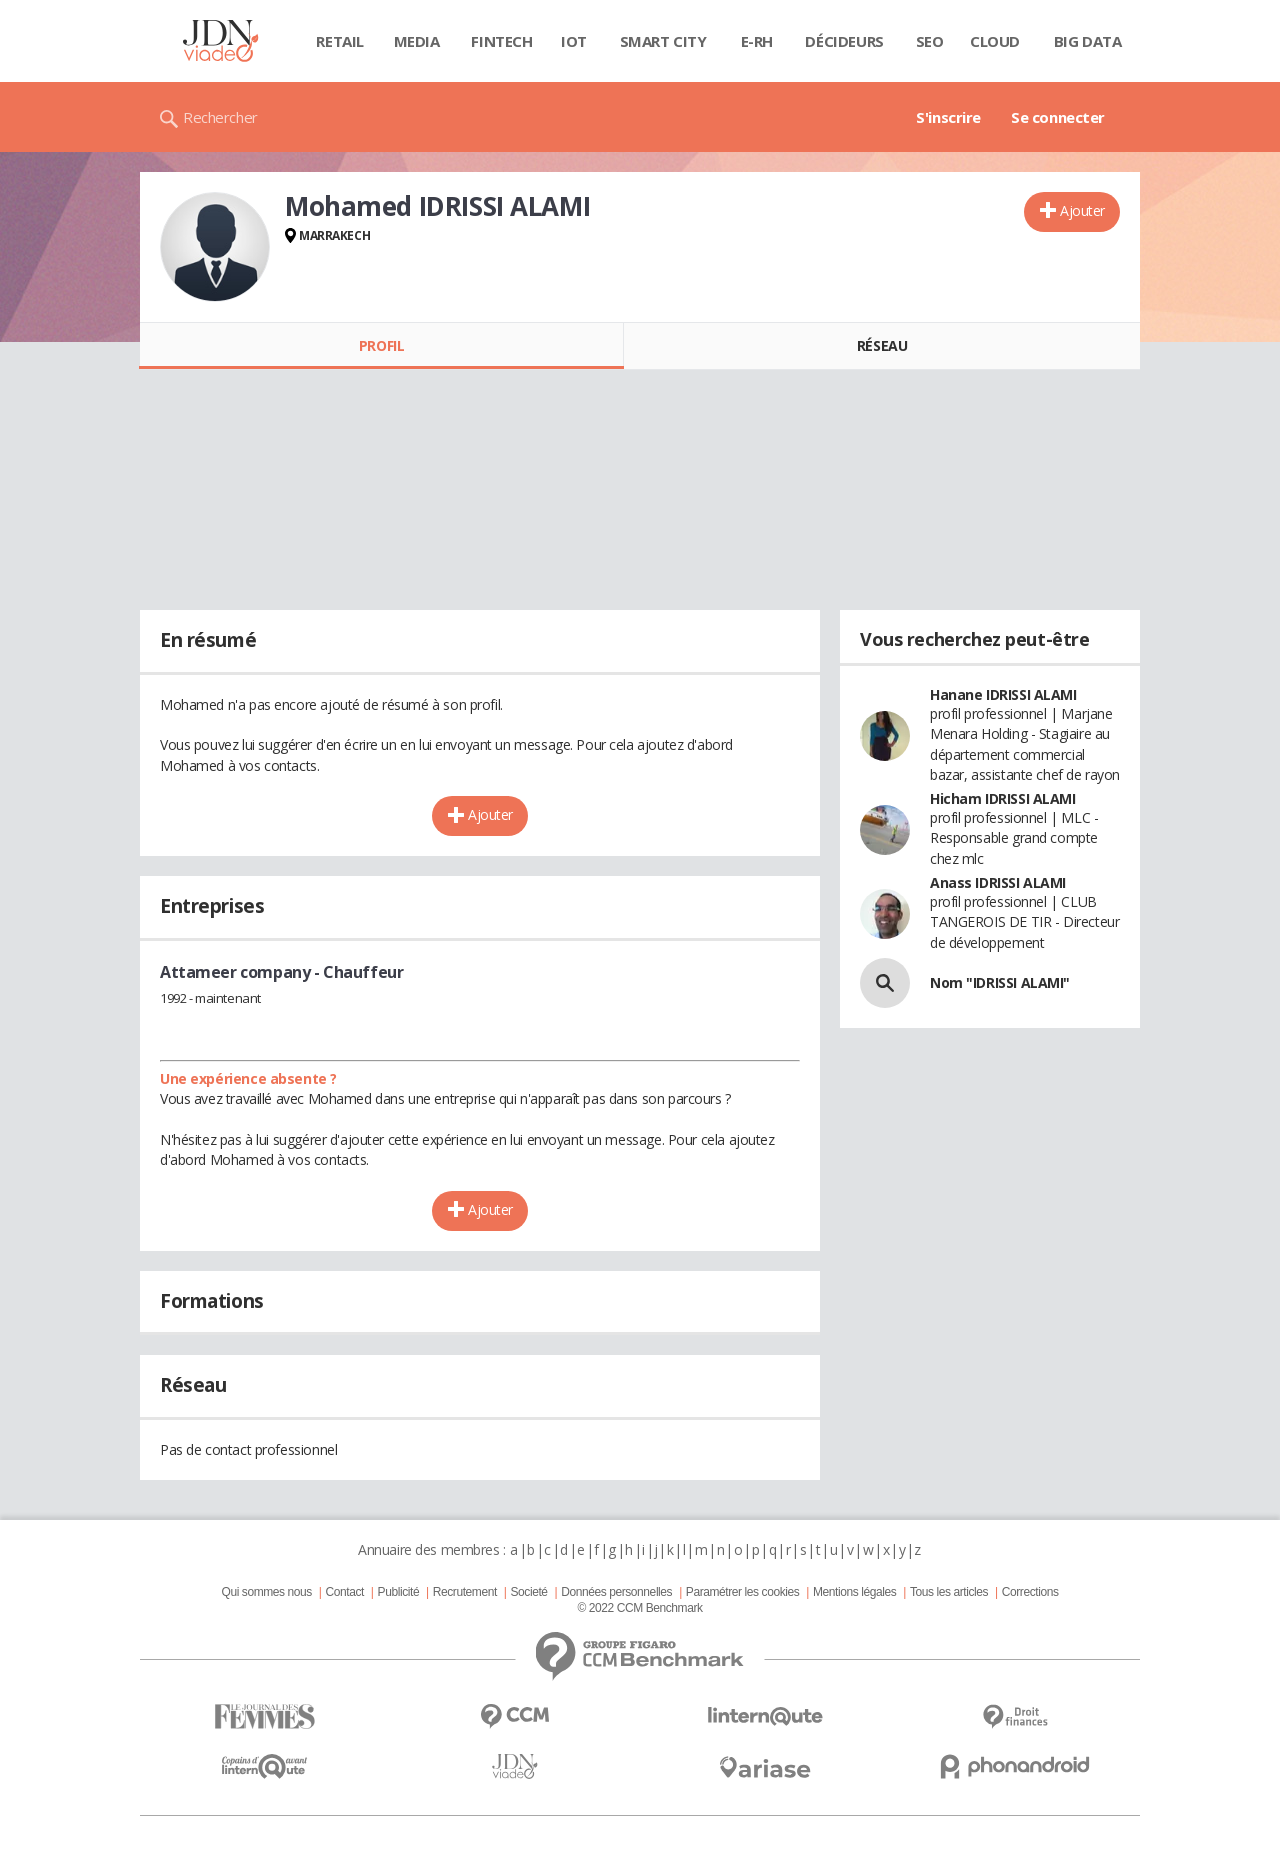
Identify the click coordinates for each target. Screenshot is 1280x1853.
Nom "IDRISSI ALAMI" (1000, 982)
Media (417, 41)
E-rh (757, 41)
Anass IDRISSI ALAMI (998, 882)
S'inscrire (948, 117)
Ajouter (1082, 210)
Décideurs (844, 41)
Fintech (501, 41)
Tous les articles (949, 1592)
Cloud (995, 41)
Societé (528, 1592)
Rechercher (220, 117)
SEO (930, 41)
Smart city (663, 41)
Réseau (882, 345)
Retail (339, 41)
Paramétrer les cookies (742, 1592)
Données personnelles (616, 1592)
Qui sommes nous (266, 1592)
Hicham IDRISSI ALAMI (1003, 798)
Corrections (1030, 1592)
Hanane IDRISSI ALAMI (1003, 694)
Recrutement (465, 1592)
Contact (345, 1592)
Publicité (399, 1592)
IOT (574, 41)
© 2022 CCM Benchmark (639, 1608)
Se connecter (1058, 117)
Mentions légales (854, 1592)
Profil (381, 345)
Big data (1088, 41)
